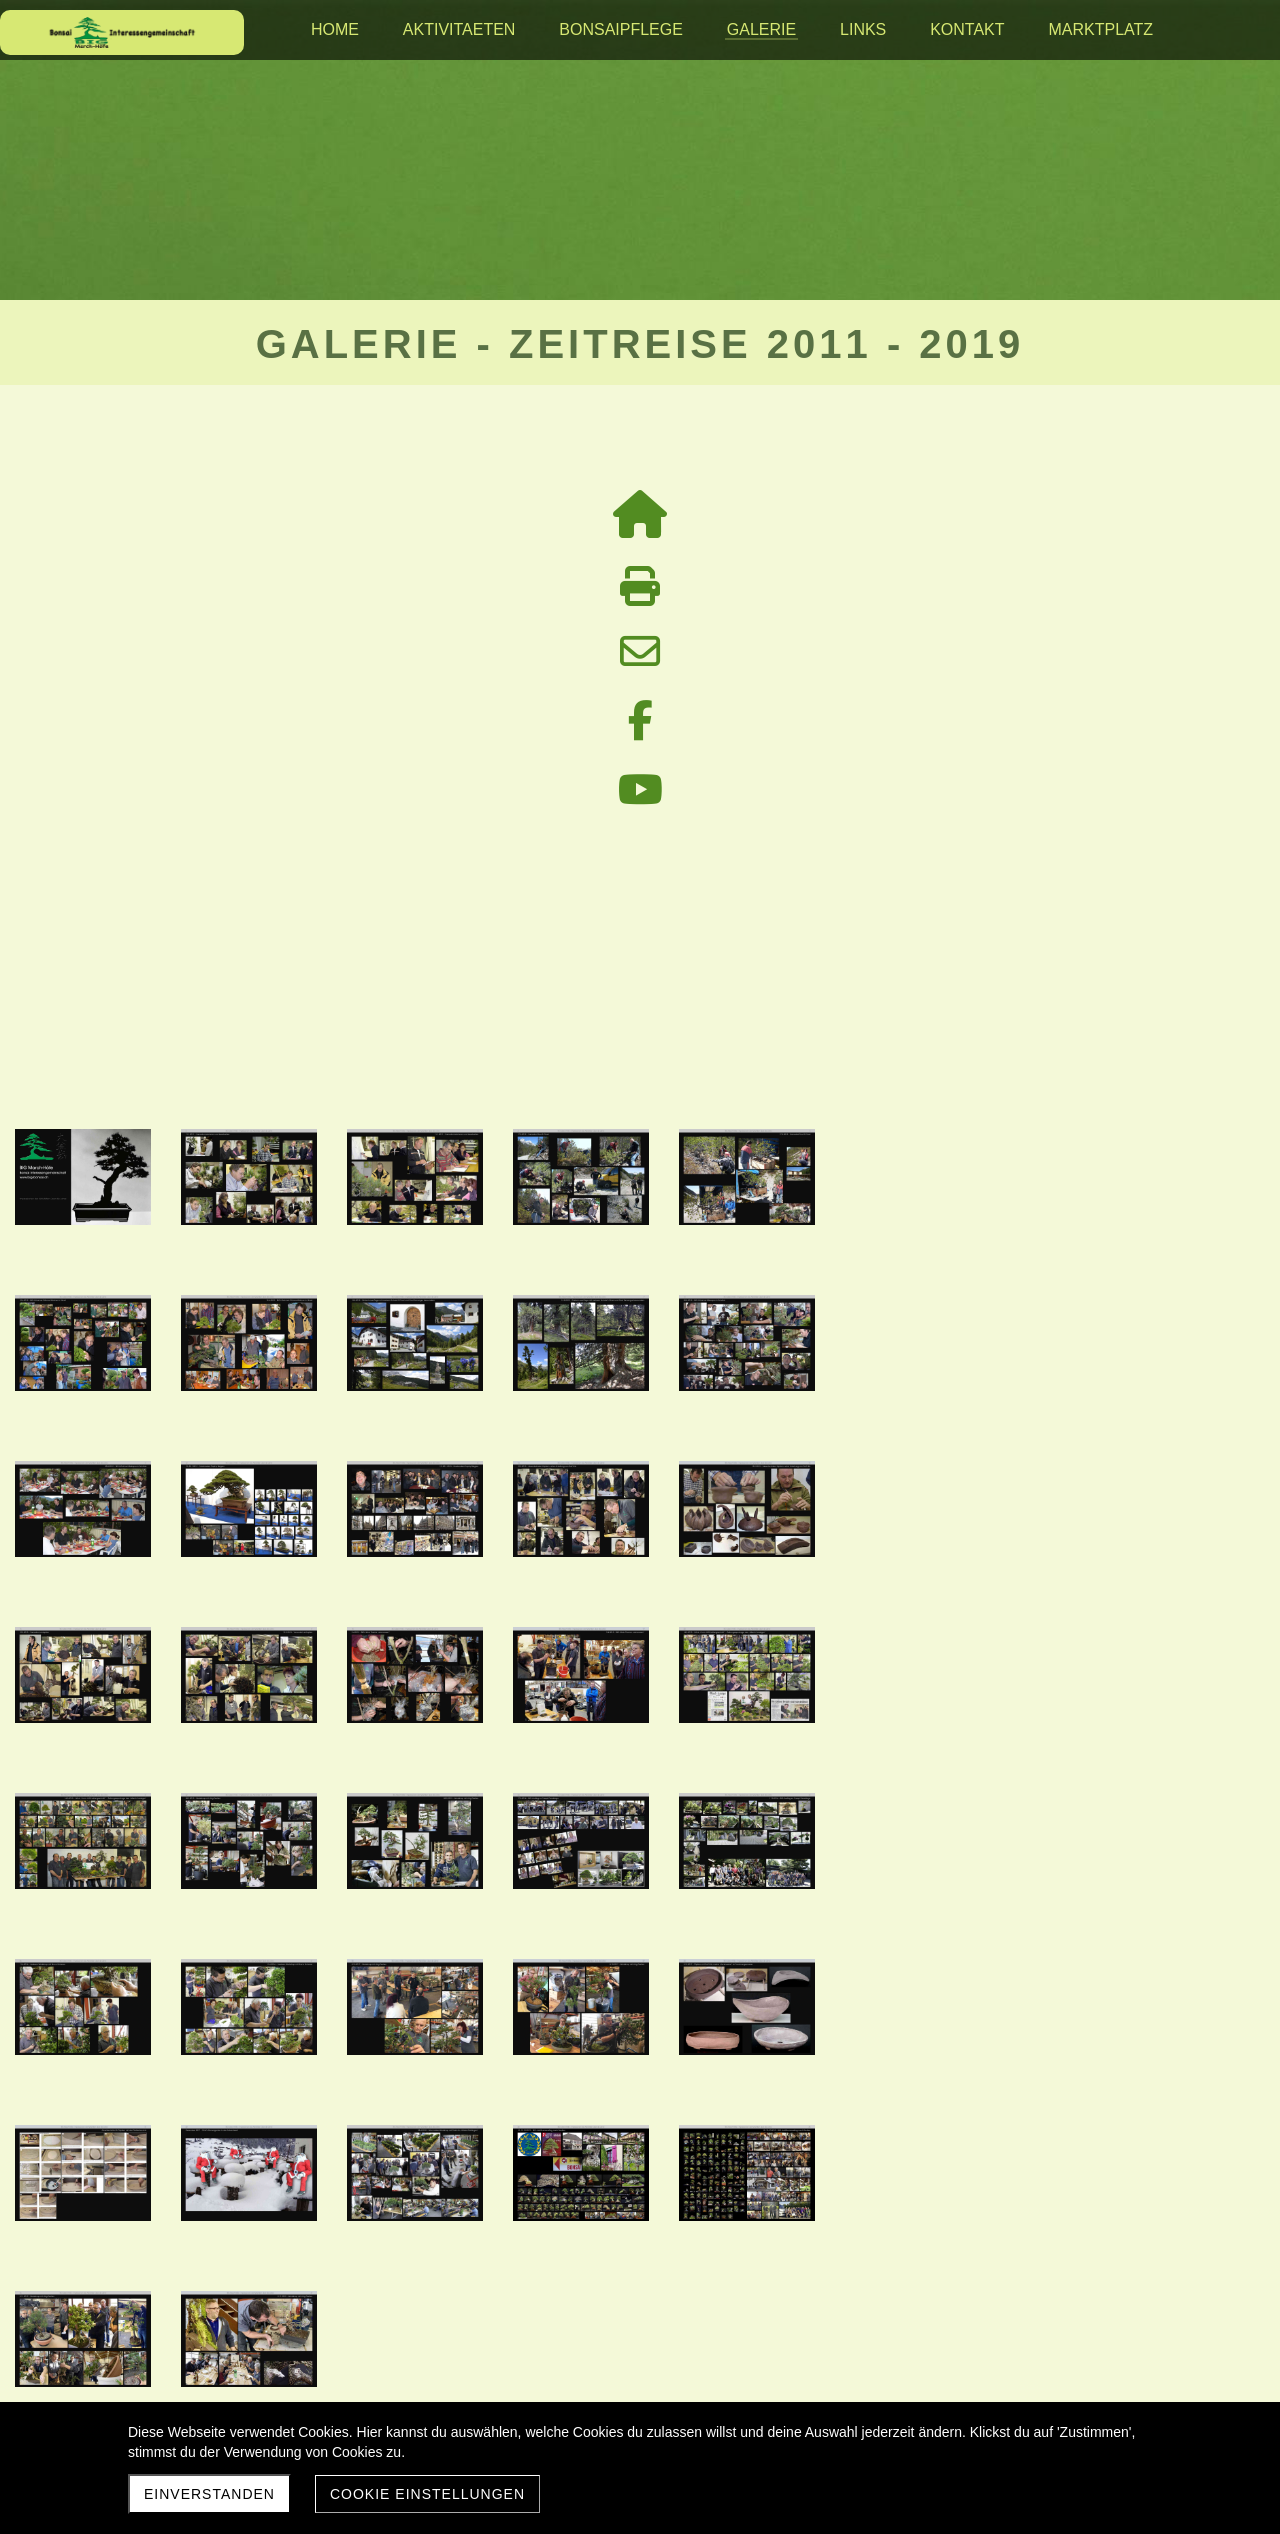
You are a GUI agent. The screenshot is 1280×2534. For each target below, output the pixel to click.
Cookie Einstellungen (427, 2494)
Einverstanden (209, 2494)
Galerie (640, 1787)
